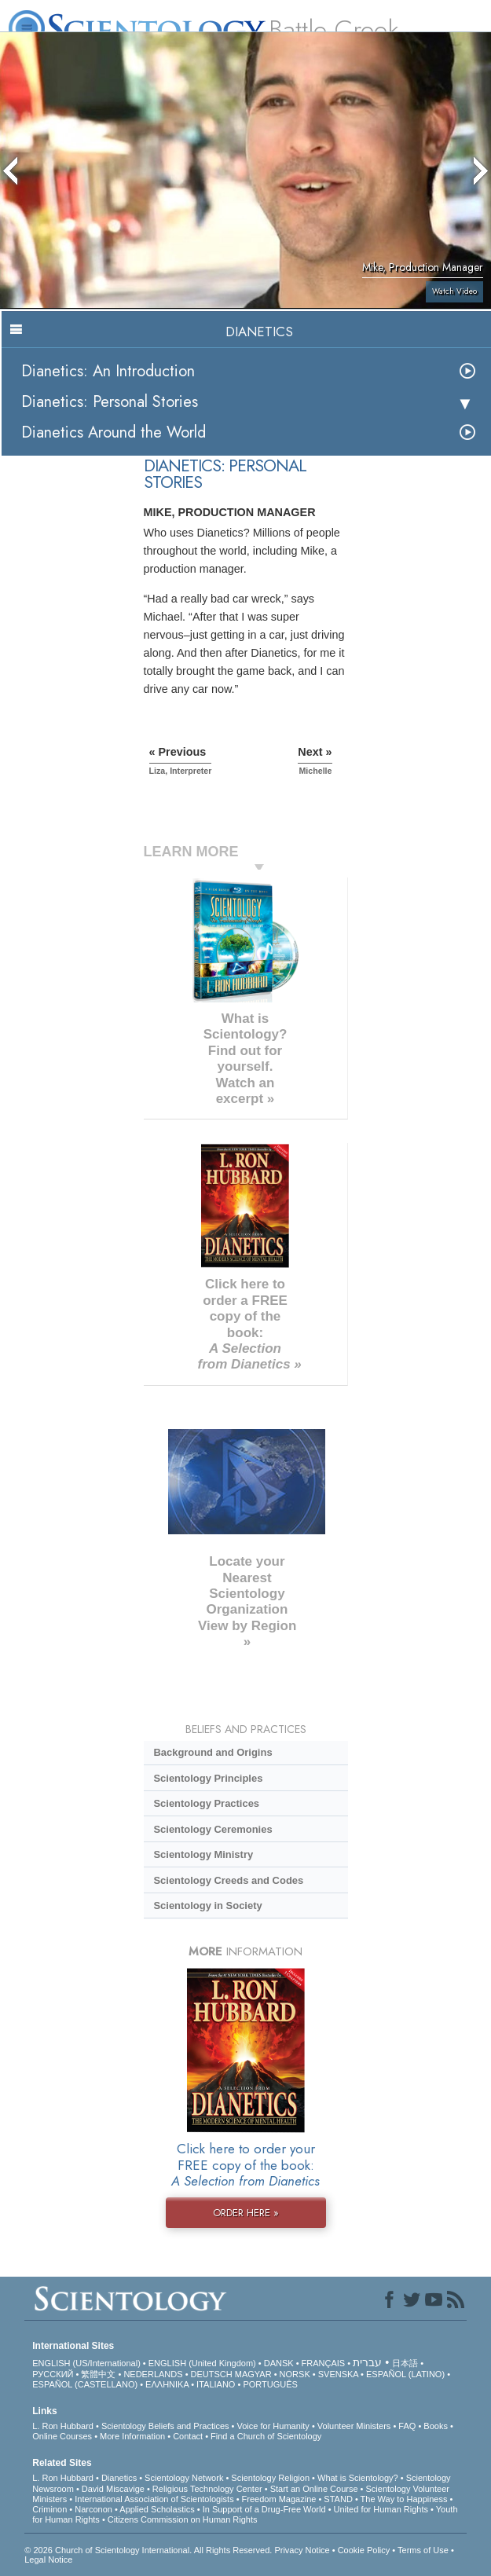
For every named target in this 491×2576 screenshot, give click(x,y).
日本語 (405, 2363)
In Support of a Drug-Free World (264, 2509)
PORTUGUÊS (270, 2384)
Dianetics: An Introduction (108, 371)
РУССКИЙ (52, 2374)
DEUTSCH (212, 2374)
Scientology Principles (207, 1778)
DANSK (279, 2363)
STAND (338, 2499)
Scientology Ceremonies (212, 1829)
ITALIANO (215, 2384)
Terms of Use (423, 2550)
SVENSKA (338, 2374)
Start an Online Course (314, 2489)
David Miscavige (113, 2489)
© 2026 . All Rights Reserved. (149, 2550)
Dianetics (119, 2478)
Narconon (93, 2509)
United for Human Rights (381, 2509)
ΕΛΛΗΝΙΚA (167, 2384)
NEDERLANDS (152, 2374)
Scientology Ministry (203, 1854)
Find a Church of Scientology (266, 2436)
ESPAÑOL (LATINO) (405, 2374)
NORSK (295, 2374)
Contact (188, 2436)
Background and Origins (212, 1752)
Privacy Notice (301, 2550)
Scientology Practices (206, 1803)
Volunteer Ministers (354, 2426)
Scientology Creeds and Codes (228, 1880)
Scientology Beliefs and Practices (165, 2426)
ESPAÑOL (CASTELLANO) (84, 2384)
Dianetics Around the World (113, 432)
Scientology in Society (207, 1905)
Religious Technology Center (207, 2489)
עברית (367, 2362)
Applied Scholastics (156, 2509)
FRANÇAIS (324, 2363)
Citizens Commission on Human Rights (183, 2519)
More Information (132, 2436)
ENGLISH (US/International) (86, 2363)
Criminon (49, 2509)
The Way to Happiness (404, 2499)
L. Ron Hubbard (62, 2426)
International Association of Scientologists (154, 2499)
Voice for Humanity (273, 2426)
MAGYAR (253, 2374)
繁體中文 (98, 2374)
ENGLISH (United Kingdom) (202, 2363)
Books (435, 2426)
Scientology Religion (270, 2478)
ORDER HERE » (246, 2212)
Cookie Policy (364, 2550)
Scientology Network (184, 2478)
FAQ (407, 2426)
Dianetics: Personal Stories (109, 401)
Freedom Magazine (279, 2499)
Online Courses (62, 2436)
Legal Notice (48, 2559)
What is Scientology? (357, 2478)
